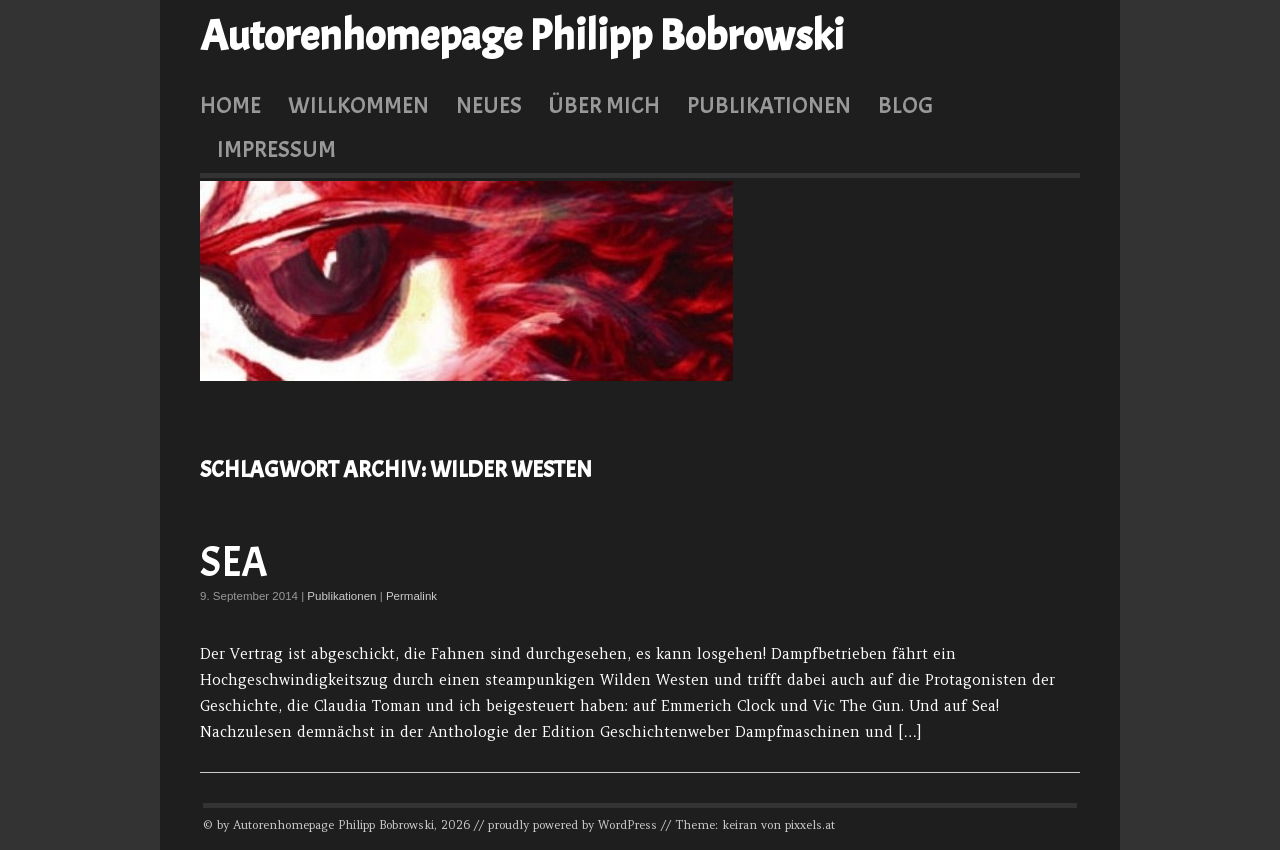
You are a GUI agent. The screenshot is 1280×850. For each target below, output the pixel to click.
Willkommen (358, 105)
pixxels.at (810, 825)
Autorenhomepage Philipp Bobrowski (522, 36)
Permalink (411, 596)
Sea (234, 562)
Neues (489, 105)
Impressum (276, 149)
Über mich (604, 105)
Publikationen (769, 105)
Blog (905, 105)
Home (230, 105)
